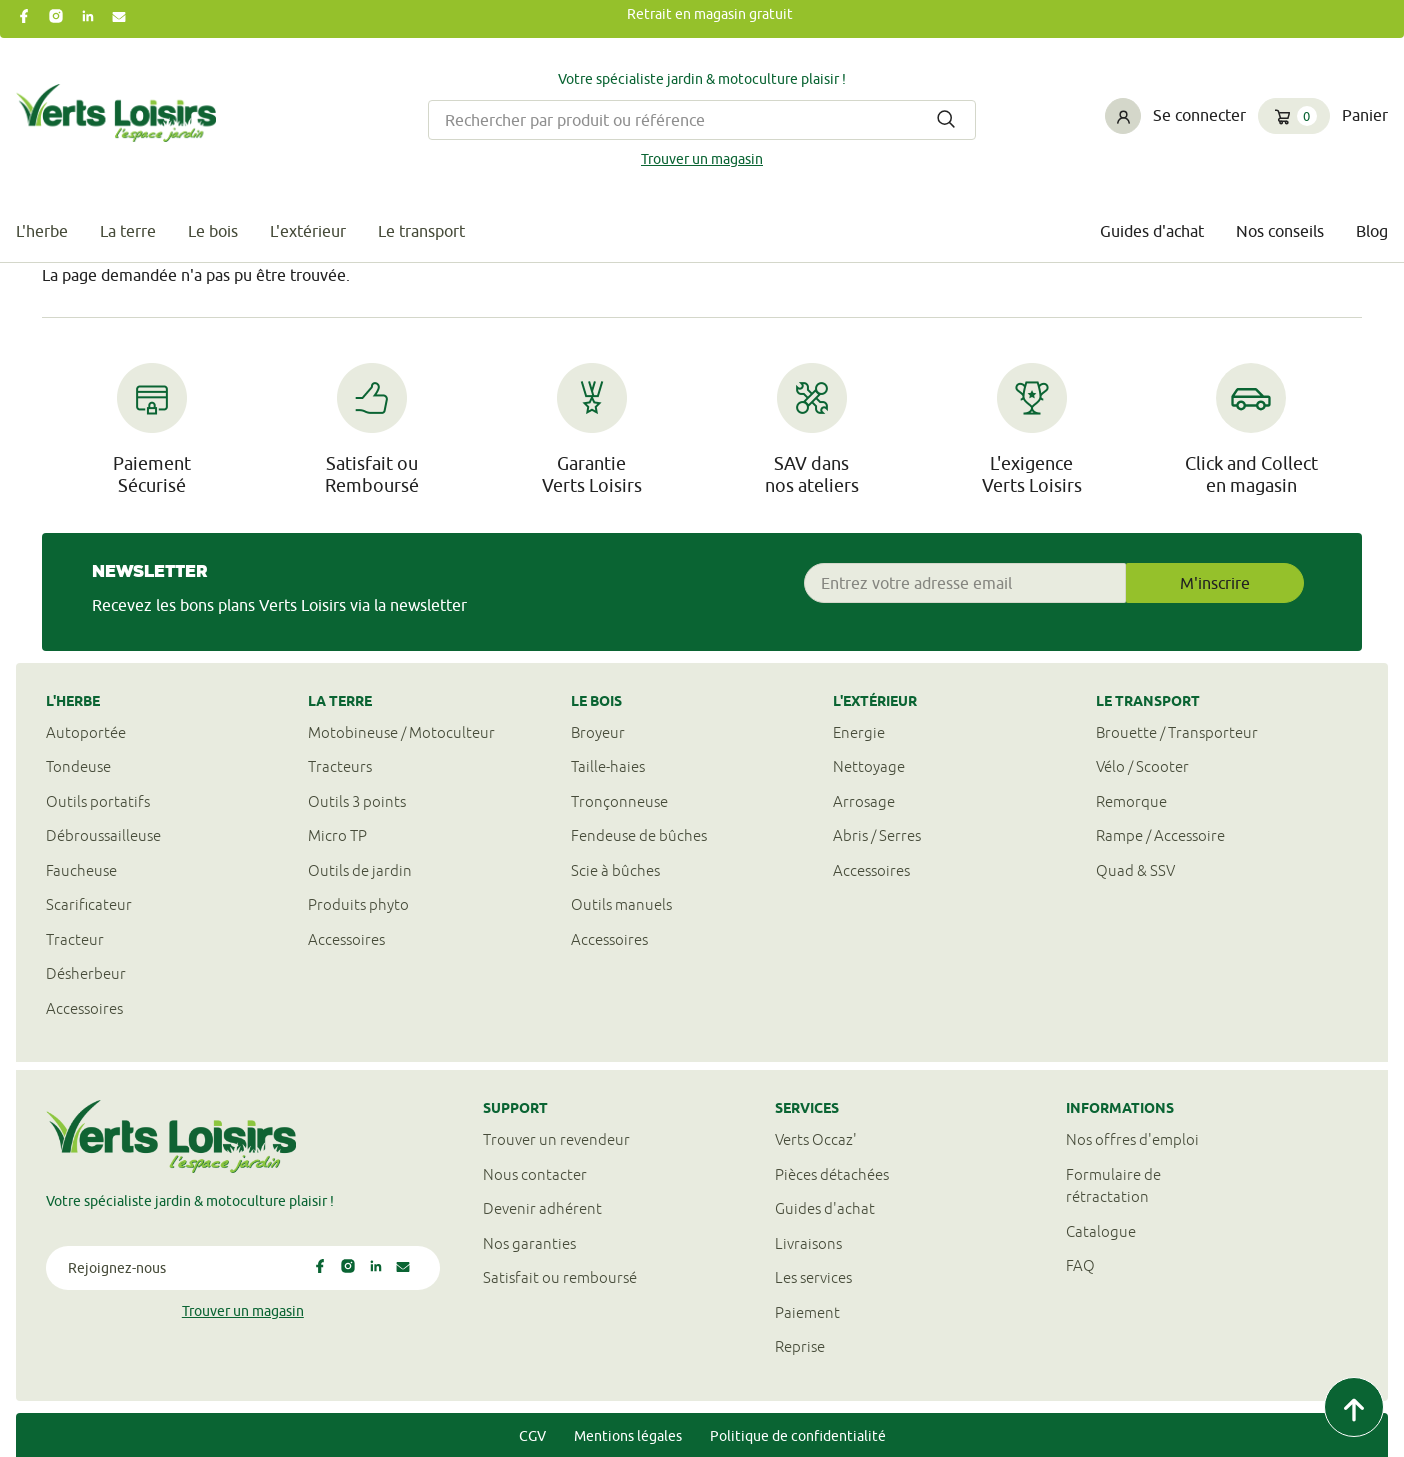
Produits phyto (358, 904)
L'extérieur (308, 231)
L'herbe (42, 231)
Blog (1372, 231)
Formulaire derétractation (1113, 1186)
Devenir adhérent (542, 1208)
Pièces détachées (832, 1174)
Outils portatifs (98, 801)
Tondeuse (78, 766)
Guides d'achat (1152, 231)
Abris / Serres (877, 835)
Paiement (807, 1312)
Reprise (800, 1346)
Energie (859, 732)
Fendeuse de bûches (639, 835)
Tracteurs (340, 766)
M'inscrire (1215, 583)
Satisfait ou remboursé (560, 1277)
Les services (813, 1277)
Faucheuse (81, 870)
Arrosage (864, 801)
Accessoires (84, 1008)
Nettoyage (869, 766)
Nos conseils (1280, 231)
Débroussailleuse (103, 835)
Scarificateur (89, 904)
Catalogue (1101, 1231)
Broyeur (598, 732)
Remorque (1131, 801)
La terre (128, 231)
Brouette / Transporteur (1177, 732)
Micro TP (337, 835)
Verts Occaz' (816, 1139)
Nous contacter (535, 1174)
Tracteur (75, 939)
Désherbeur (86, 973)
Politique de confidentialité (798, 1436)
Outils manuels (621, 904)
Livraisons (808, 1243)
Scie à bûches (615, 870)
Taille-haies (608, 766)
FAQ (1080, 1265)
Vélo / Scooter (1142, 766)
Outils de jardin (360, 870)
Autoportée (86, 732)
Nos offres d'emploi (1132, 1139)
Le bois (213, 231)
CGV (532, 1436)
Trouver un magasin (702, 159)
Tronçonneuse (619, 801)
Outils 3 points (357, 801)
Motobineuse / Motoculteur (401, 732)
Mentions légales (628, 1436)
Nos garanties (529, 1243)
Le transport (421, 231)
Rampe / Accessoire (1160, 835)
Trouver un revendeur (556, 1139)
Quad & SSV (1135, 870)
